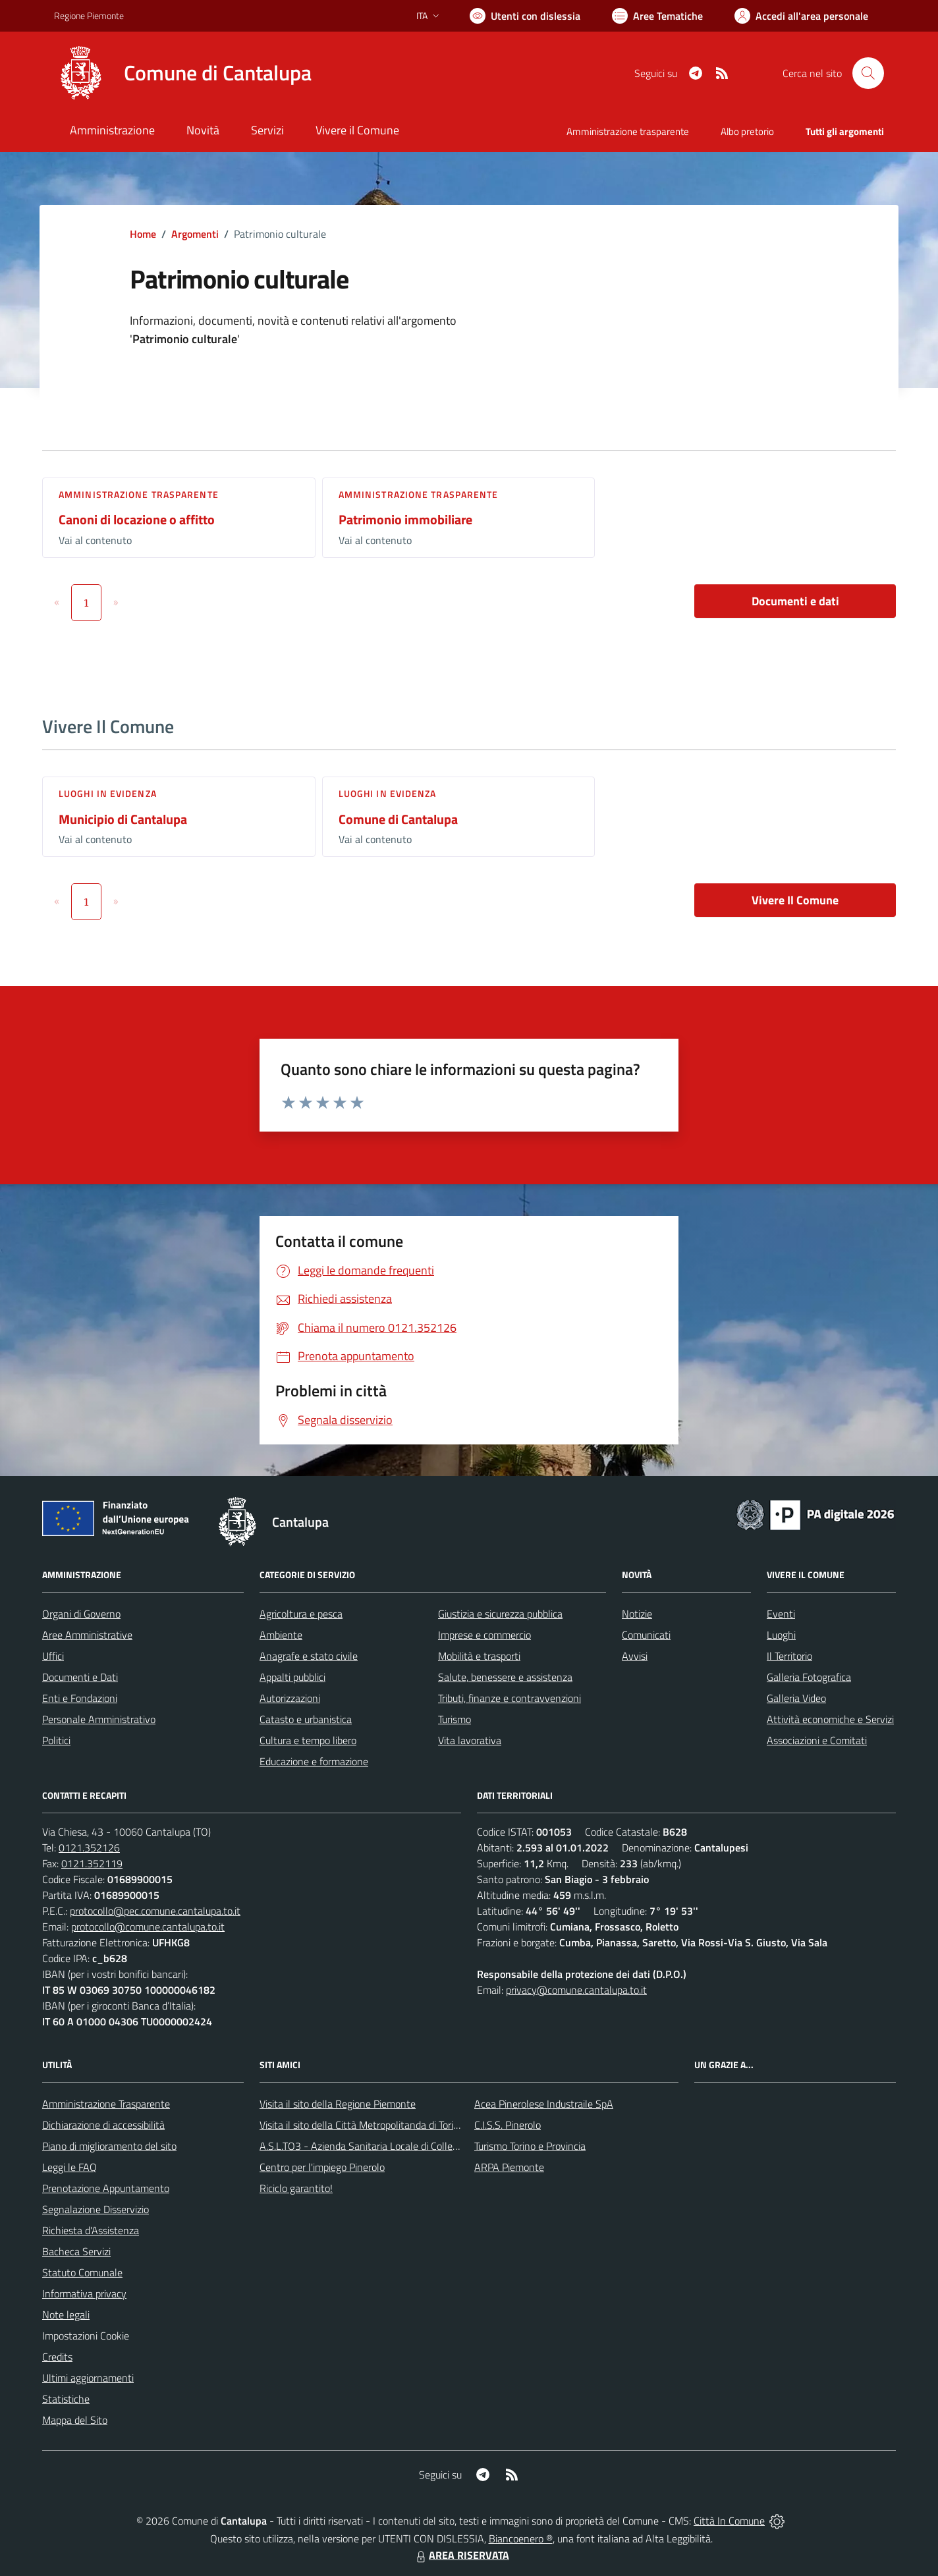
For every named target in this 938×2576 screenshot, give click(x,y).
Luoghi (781, 1635)
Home (143, 234)
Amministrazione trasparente (139, 494)
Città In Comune (729, 2521)
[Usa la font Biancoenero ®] (525, 16)
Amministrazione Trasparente (106, 2104)
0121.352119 (92, 1863)
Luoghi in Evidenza (108, 793)
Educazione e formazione (314, 1761)
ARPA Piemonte (509, 2167)
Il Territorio (789, 1656)
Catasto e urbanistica (306, 1719)
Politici (56, 1740)
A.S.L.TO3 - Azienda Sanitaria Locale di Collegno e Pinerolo (387, 2146)
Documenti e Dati (80, 1677)
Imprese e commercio (484, 1635)
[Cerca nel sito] (868, 73)
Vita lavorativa (469, 1740)
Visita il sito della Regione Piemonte (338, 2104)
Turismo (454, 1719)
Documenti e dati (795, 601)
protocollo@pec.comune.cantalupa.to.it (155, 1911)
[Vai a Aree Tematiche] (657, 16)
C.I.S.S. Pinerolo (507, 2125)
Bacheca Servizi (76, 2251)
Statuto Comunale (82, 2272)
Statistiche (66, 2399)
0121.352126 (89, 1847)
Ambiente (281, 1635)
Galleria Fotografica (809, 1677)
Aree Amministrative (87, 1635)
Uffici (53, 1656)
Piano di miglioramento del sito (109, 2146)
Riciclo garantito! (296, 2188)
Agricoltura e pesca (301, 1614)
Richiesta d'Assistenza (90, 2230)
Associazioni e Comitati (817, 1740)
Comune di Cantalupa (398, 819)
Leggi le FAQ (69, 2167)
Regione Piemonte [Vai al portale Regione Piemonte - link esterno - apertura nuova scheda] (89, 15)
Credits (57, 2357)
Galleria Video (796, 1698)
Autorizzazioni (290, 1698)
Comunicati (646, 1635)
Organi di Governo (81, 1614)
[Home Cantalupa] (183, 73)
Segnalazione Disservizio (95, 2209)
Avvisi (635, 1656)
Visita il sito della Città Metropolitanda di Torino (362, 2125)
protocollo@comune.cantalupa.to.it (148, 1926)
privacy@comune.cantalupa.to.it (576, 1990)
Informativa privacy (84, 2293)
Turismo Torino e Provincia (530, 2146)
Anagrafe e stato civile (309, 1656)
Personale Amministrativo (98, 1719)
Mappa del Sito (74, 2420)
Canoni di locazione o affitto (137, 519)
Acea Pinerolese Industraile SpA (543, 2104)
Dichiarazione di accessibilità (103, 2125)
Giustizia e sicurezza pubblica (500, 1614)
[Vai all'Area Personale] (801, 16)
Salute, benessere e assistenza (505, 1677)
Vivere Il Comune (795, 900)
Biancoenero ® (521, 2538)
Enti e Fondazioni (79, 1698)
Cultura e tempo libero (308, 1740)
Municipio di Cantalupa (123, 819)
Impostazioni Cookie (85, 2335)
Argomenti (195, 234)
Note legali (66, 2314)
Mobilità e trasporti (479, 1656)
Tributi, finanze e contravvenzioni (509, 1698)
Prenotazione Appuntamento (105, 2188)
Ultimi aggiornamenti (88, 2378)
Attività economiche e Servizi (830, 1719)
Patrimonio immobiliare (405, 519)
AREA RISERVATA (461, 2555)
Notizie (637, 1614)
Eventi (781, 1614)
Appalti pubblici (292, 1677)
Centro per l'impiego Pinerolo (322, 2167)
